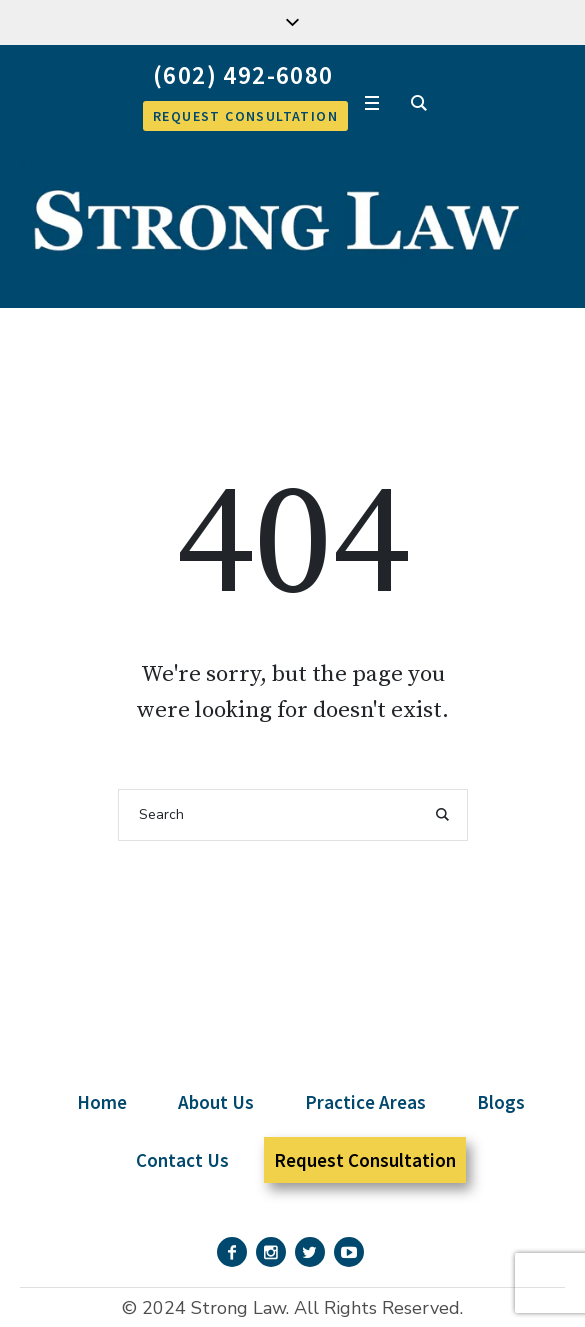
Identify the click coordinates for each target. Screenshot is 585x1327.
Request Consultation (365, 1160)
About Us (216, 1102)
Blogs (501, 1102)
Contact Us (182, 1160)
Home (102, 1102)
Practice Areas (365, 1102)
